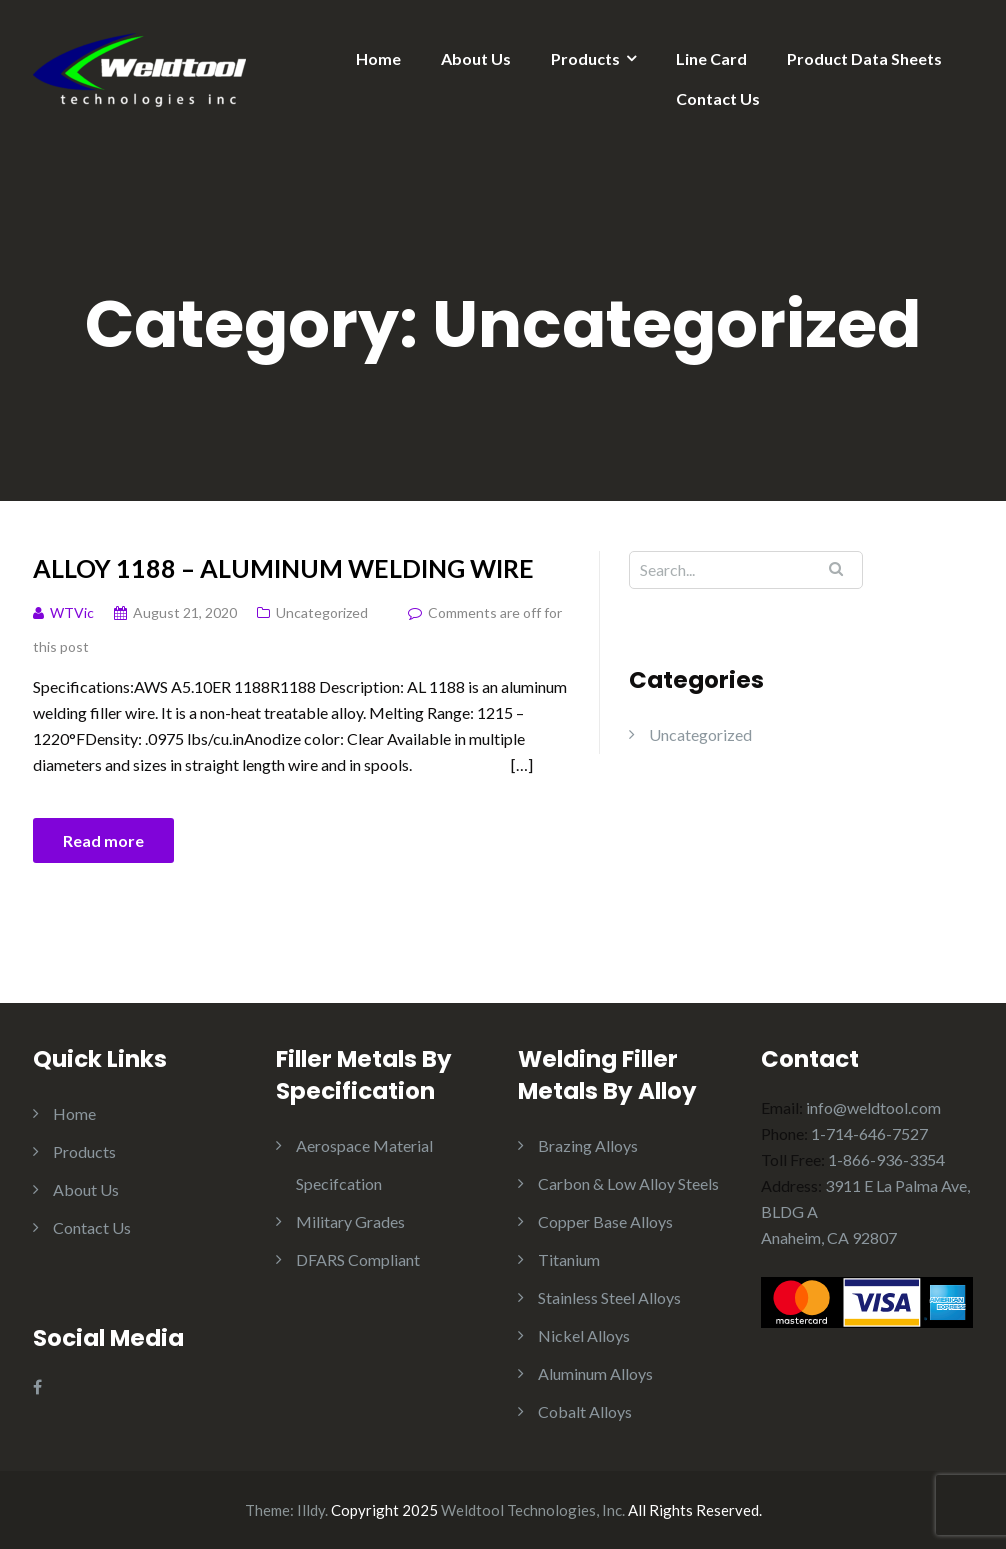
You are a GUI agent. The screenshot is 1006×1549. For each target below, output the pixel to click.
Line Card (711, 58)
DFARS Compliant (358, 1259)
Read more (103, 840)
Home (378, 58)
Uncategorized (322, 612)
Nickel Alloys (584, 1335)
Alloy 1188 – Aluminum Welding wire (283, 568)
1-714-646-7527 (869, 1133)
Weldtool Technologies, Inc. (533, 1510)
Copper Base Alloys (605, 1221)
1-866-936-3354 (886, 1159)
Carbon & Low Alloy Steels (628, 1183)
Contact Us (718, 98)
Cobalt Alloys (585, 1411)
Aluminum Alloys (595, 1373)
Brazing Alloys (588, 1145)
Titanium (569, 1259)
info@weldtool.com (873, 1107)
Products (585, 58)
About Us (476, 58)
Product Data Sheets (864, 58)
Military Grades (350, 1221)
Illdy (311, 1510)
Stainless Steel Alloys (609, 1297)
